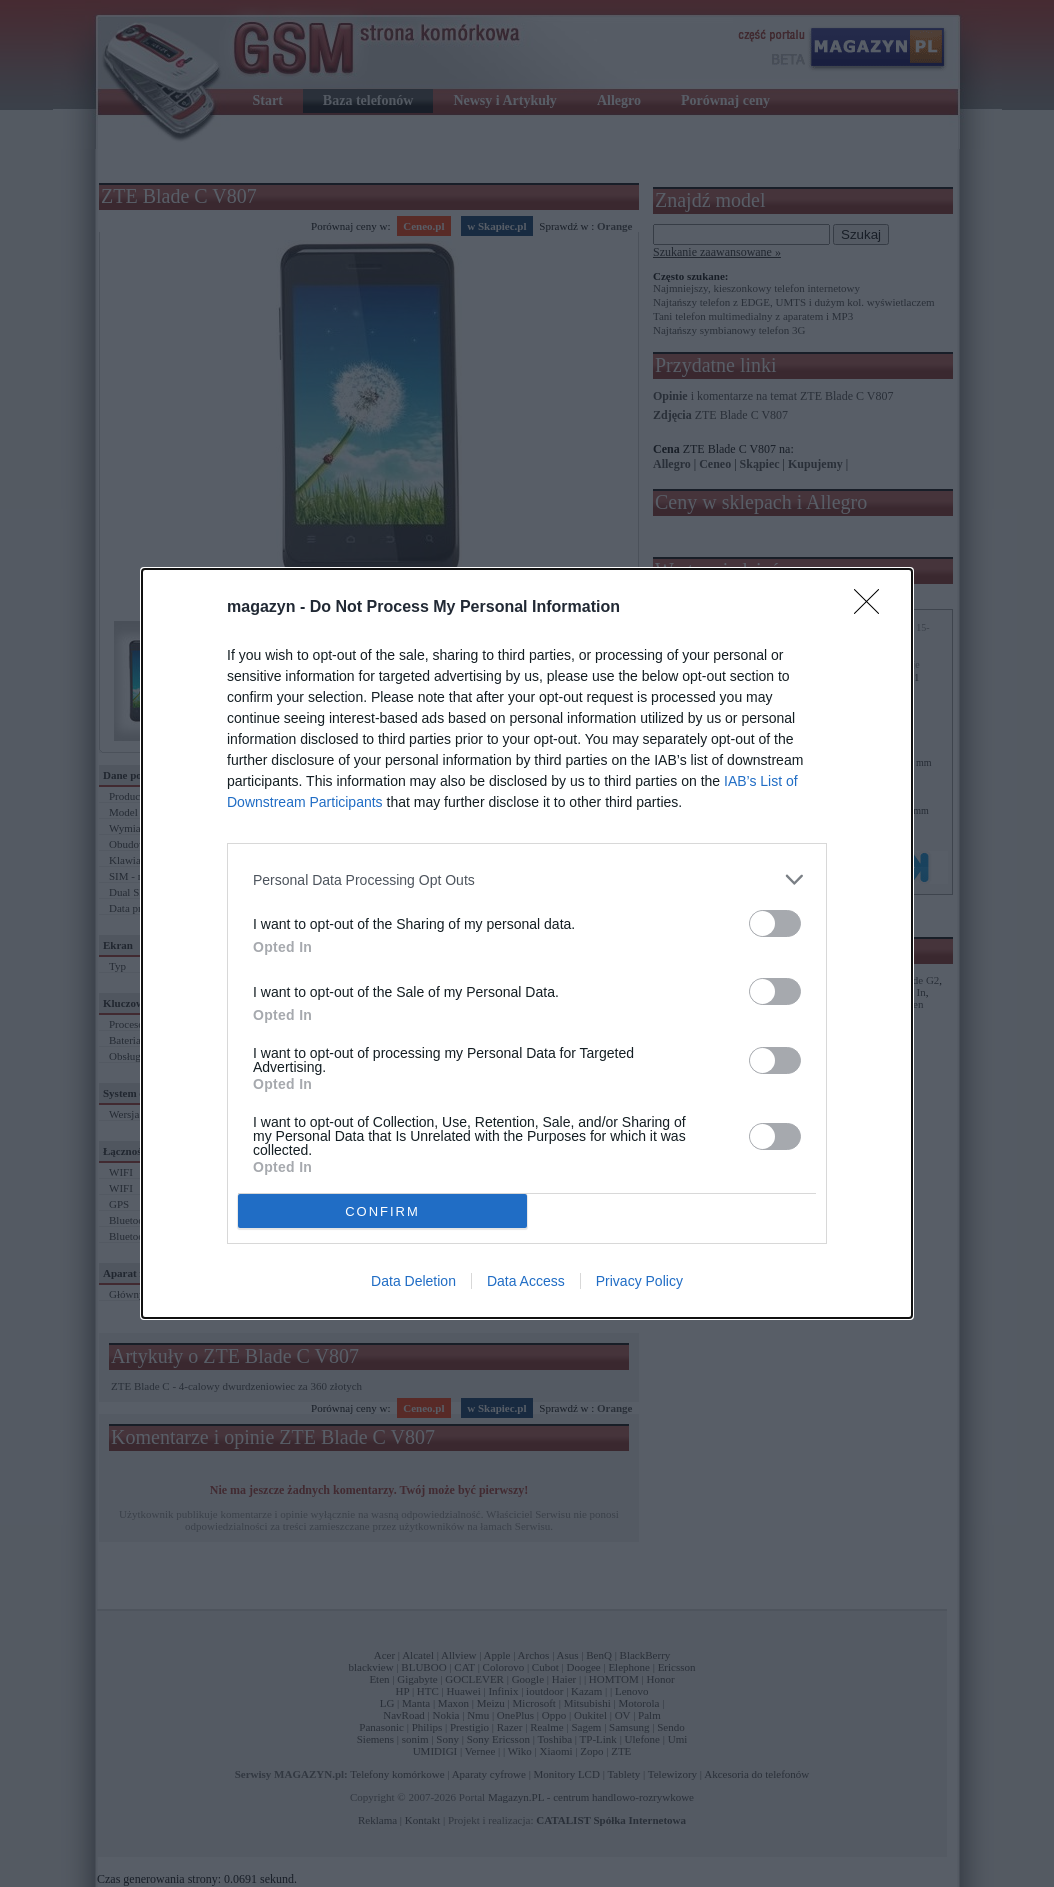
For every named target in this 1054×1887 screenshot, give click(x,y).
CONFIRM (382, 1210)
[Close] (873, 608)
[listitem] (527, 879)
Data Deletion (413, 1281)
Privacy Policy (639, 1281)
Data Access (526, 1281)
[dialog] (527, 943)
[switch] (775, 923)
